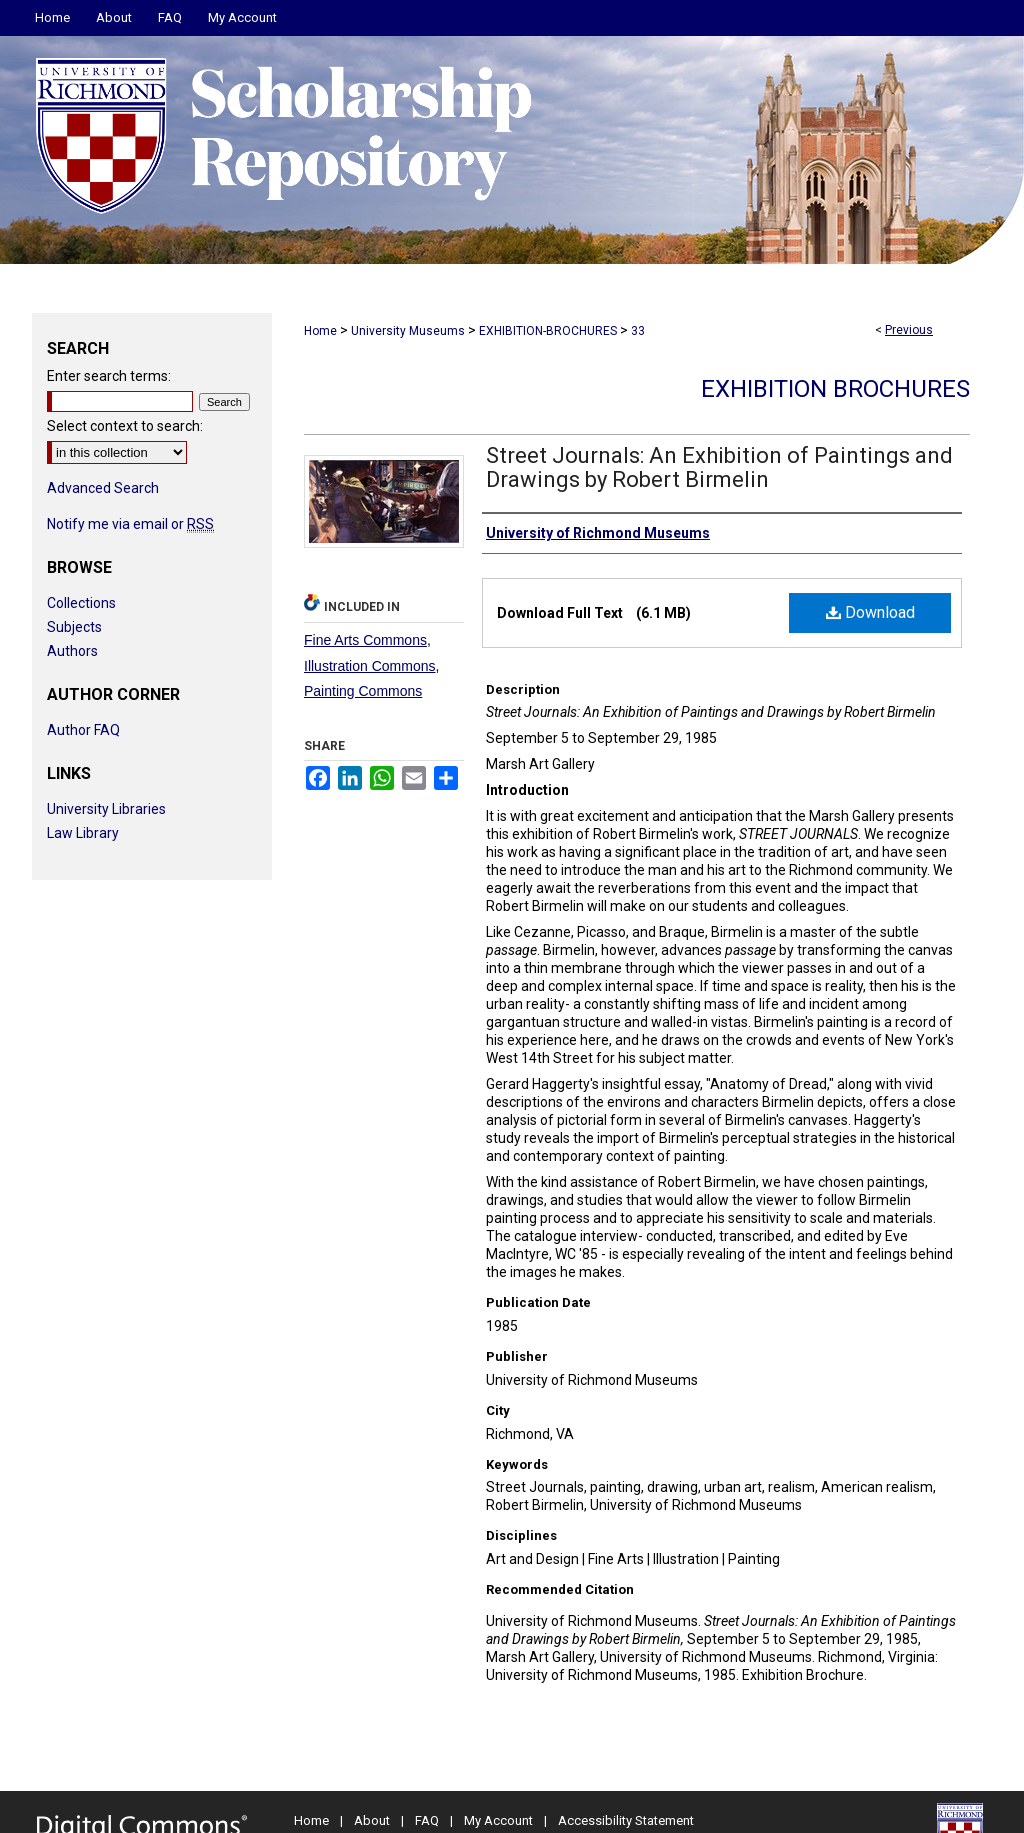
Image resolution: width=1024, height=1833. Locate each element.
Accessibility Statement (626, 1820)
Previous (909, 330)
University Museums (408, 331)
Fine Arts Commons (365, 640)
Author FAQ (83, 730)
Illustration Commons (370, 666)
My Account (498, 1820)
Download (870, 612)
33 (638, 331)
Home (320, 331)
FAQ (427, 1820)
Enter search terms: (109, 376)
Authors (72, 651)
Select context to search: (125, 426)
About (372, 1820)
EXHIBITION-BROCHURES (548, 331)
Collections (81, 603)
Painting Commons (363, 691)
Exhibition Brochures (835, 389)
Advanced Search (103, 488)
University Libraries (106, 809)
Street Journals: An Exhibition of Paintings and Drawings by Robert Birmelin (719, 467)
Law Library (83, 833)
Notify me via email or (130, 524)
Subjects (74, 627)
